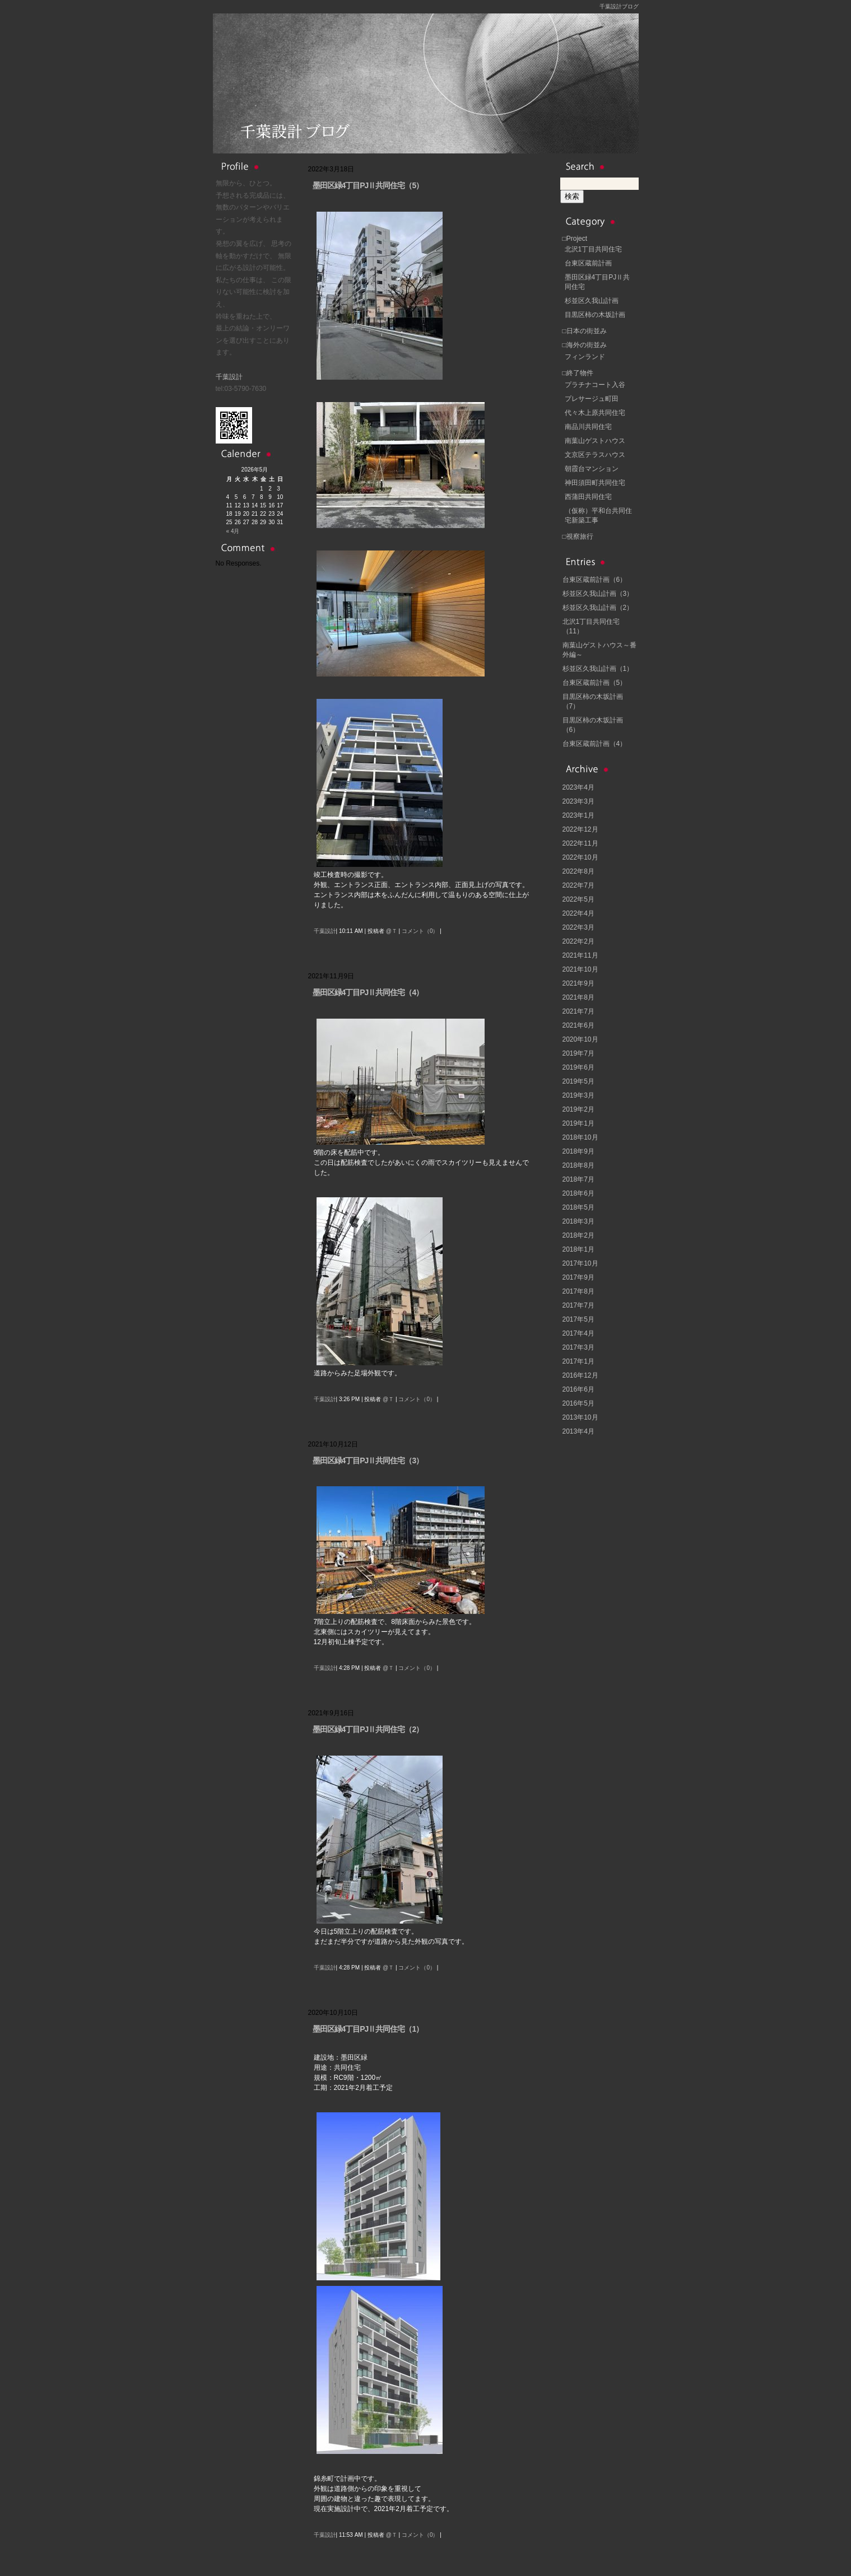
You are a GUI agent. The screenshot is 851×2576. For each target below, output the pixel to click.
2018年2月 (578, 1235)
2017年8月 (578, 1291)
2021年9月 (578, 983)
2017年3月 (578, 1347)
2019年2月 (578, 1109)
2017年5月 (578, 1319)
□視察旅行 (577, 536)
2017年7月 (578, 1305)
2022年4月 (578, 913)
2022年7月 (578, 885)
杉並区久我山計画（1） (598, 669)
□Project (575, 238)
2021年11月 (580, 955)
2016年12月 (580, 1375)
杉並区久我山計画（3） (598, 594)
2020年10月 (580, 1039)
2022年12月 (580, 829)
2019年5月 (578, 1081)
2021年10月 (580, 969)
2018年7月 (578, 1179)
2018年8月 (578, 1165)
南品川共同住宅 (588, 427)
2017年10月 (580, 1263)
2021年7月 (578, 1011)
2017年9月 (578, 1277)
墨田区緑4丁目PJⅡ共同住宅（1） (368, 2028)
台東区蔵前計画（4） (594, 744)
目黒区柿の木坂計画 (595, 315)
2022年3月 (578, 927)
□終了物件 (577, 373)
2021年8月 (578, 997)
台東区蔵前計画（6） (594, 580)
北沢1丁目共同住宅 (593, 249)
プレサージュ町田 (592, 399)
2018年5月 (578, 1207)
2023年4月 (578, 787)
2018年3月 (578, 1221)
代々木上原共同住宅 (595, 413)
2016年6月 (578, 1389)
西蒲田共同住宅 (588, 497)
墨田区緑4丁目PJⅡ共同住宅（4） (368, 992)
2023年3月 (578, 801)
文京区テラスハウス (595, 455)
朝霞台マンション (592, 469)
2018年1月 (578, 1249)
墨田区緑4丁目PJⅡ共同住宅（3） (368, 1460)
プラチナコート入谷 (595, 385)
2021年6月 (578, 1025)
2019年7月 (578, 1053)
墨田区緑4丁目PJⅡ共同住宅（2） (368, 1729)
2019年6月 (578, 1067)
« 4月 (233, 531)
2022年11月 (580, 843)
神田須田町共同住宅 (595, 483)
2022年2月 (578, 941)
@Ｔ (391, 931)
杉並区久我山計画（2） (598, 608)
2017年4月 (578, 1333)
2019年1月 (578, 1123)
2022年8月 (578, 871)
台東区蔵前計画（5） (594, 683)
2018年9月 (578, 1151)
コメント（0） (420, 931)
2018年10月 (580, 1137)
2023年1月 (578, 815)
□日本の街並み (584, 331)
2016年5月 (578, 1403)
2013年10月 (580, 1417)
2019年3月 (578, 1095)
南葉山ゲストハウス (595, 441)
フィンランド (585, 357)
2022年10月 (580, 857)
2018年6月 (578, 1193)
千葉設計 (229, 377)
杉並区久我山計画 (592, 301)
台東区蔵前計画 (588, 263)
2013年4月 (578, 1431)
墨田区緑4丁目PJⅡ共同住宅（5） (368, 185)
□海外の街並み (584, 345)
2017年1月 (578, 1361)
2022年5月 (578, 899)
